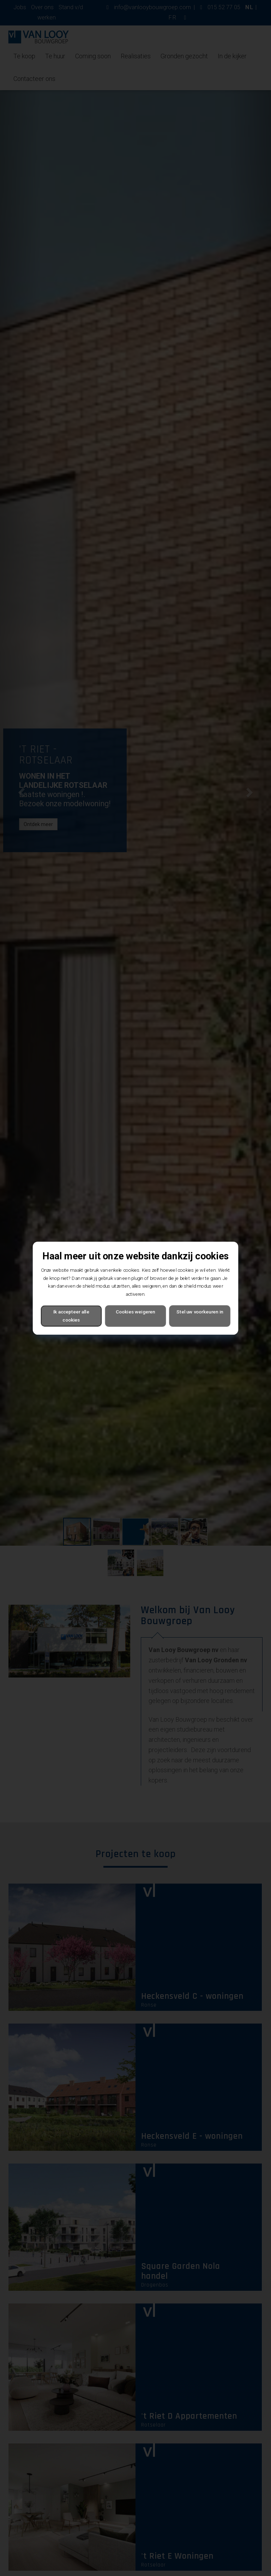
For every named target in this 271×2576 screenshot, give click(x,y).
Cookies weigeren (135, 1312)
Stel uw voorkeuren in (199, 1312)
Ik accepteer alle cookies (71, 1316)
